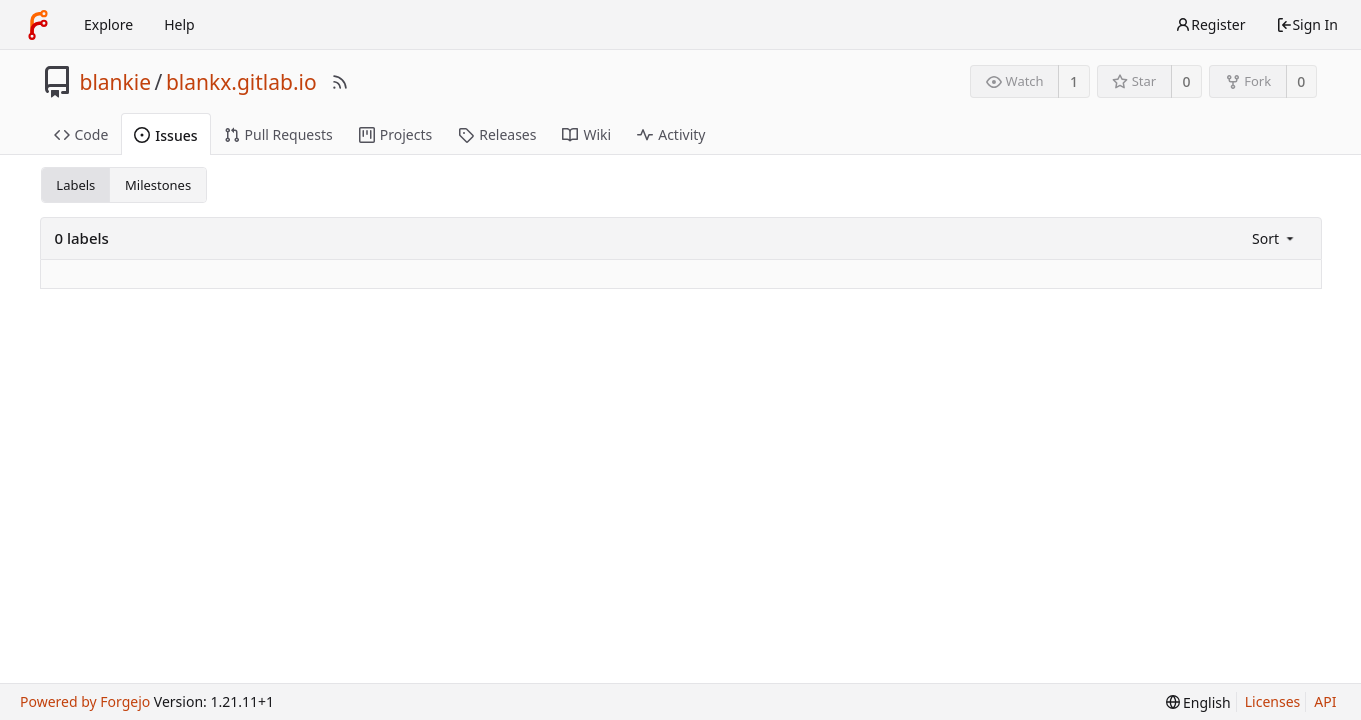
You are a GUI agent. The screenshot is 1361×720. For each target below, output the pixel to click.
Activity (671, 134)
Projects (395, 134)
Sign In (1307, 24)
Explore (108, 24)
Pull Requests (278, 134)
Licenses (1273, 701)
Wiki (586, 134)
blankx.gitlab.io (241, 82)
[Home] (38, 25)
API (1325, 701)
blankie (116, 82)
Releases (497, 134)
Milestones (158, 185)
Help (179, 24)
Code (81, 134)
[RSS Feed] (340, 82)
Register (1210, 24)
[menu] (1274, 238)
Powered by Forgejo (85, 701)
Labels (75, 185)
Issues (165, 135)
